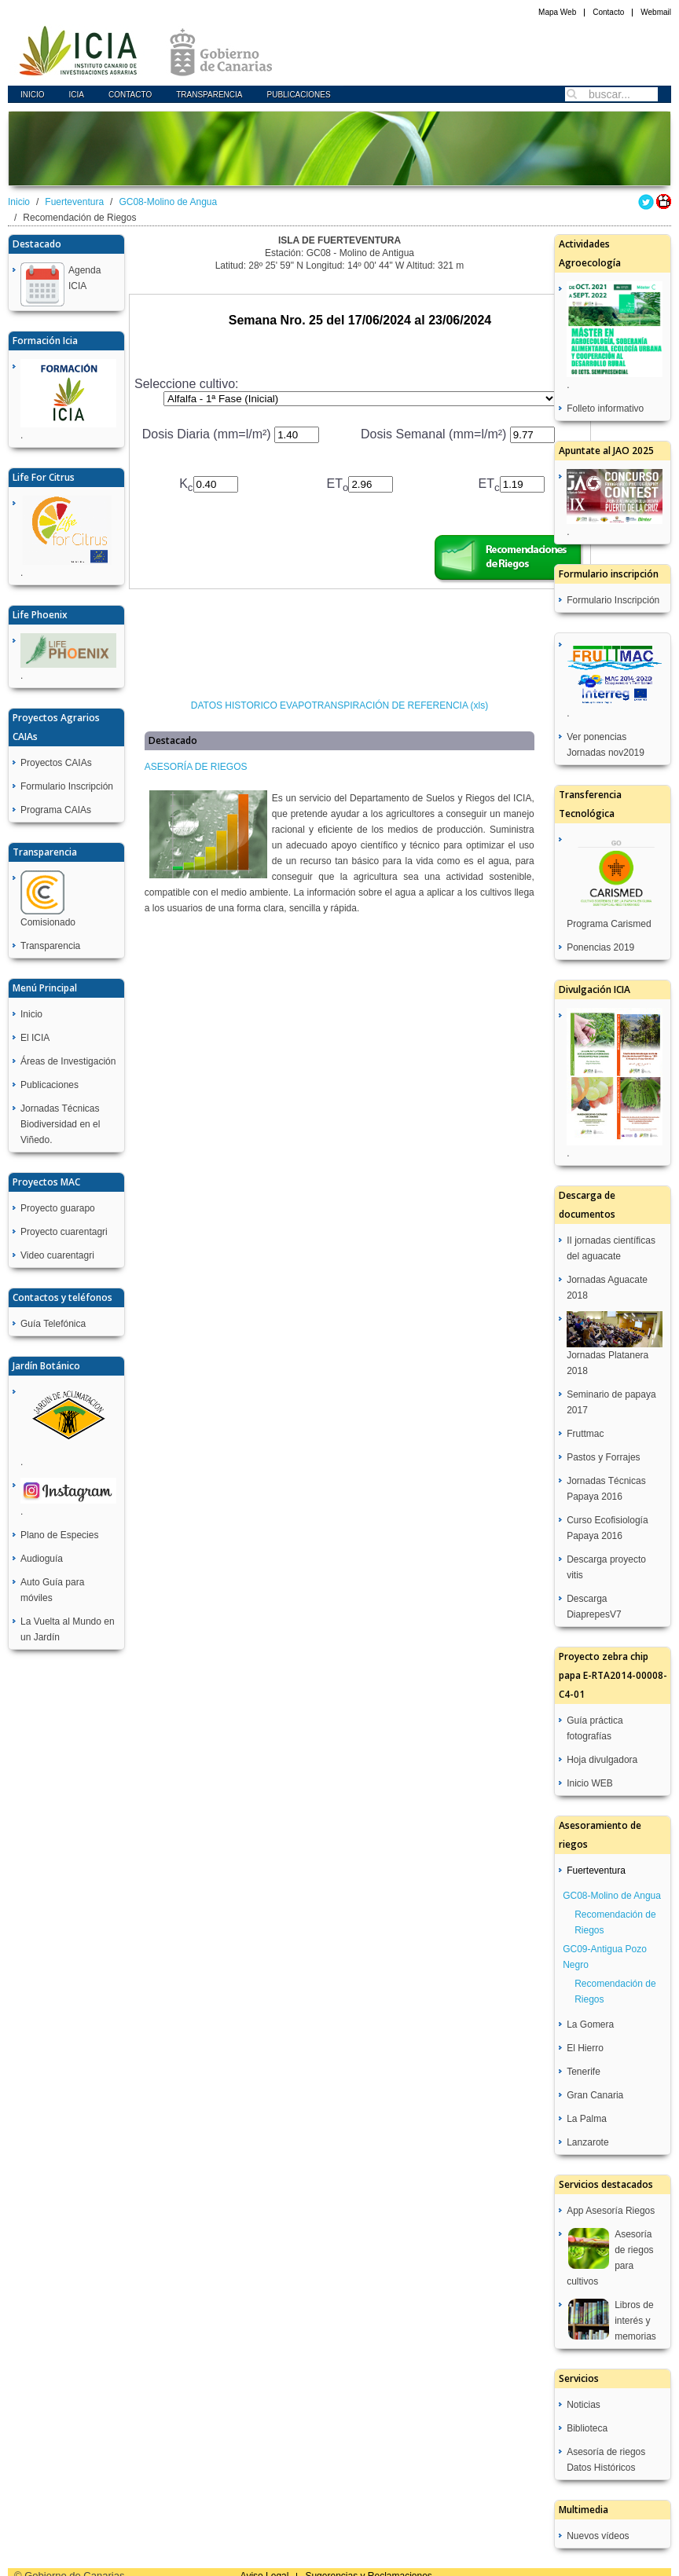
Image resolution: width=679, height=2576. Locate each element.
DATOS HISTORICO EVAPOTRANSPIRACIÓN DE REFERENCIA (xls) (340, 705)
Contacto (608, 12)
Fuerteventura (74, 201)
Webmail (655, 12)
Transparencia (209, 94)
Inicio (32, 94)
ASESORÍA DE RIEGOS (196, 766)
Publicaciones (298, 94)
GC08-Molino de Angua (168, 201)
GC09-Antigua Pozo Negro (605, 1957)
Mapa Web (557, 12)
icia (76, 94)
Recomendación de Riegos (614, 1922)
